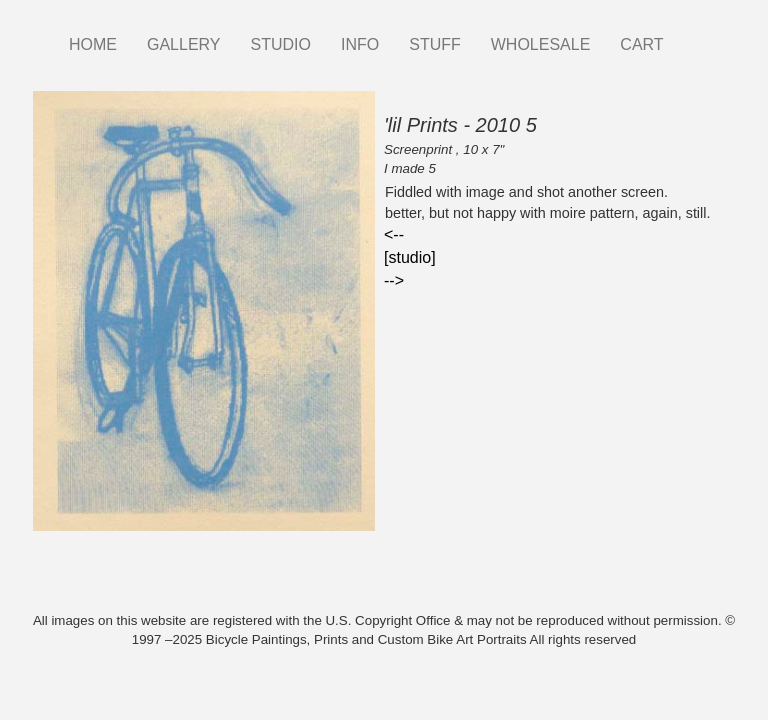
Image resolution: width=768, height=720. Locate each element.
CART (641, 44)
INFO (360, 44)
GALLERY (184, 44)
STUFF (435, 44)
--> (394, 280)
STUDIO (281, 44)
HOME (93, 44)
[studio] (410, 257)
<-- (394, 234)
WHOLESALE (541, 44)
